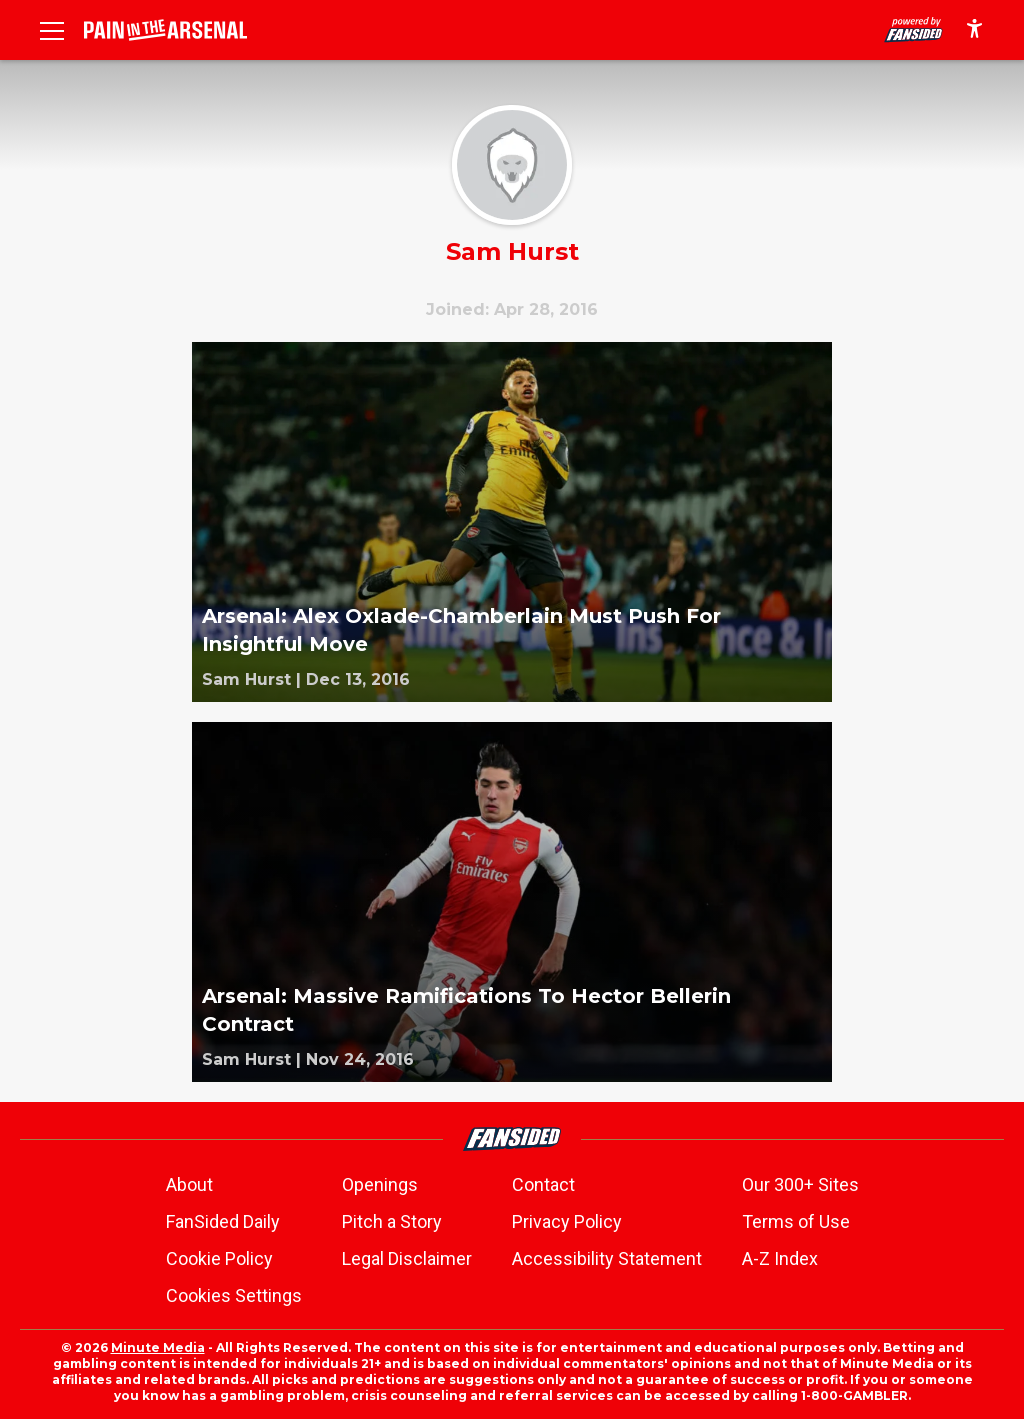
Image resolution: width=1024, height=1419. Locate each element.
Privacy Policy (567, 1221)
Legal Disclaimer (407, 1258)
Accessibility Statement (607, 1258)
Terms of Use (796, 1221)
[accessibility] (974, 30)
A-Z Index (780, 1258)
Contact (543, 1184)
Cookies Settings (234, 1295)
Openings (380, 1184)
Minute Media (158, 1347)
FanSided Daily (223, 1221)
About (189, 1184)
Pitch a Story (392, 1221)
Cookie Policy (219, 1258)
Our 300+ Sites (800, 1184)
